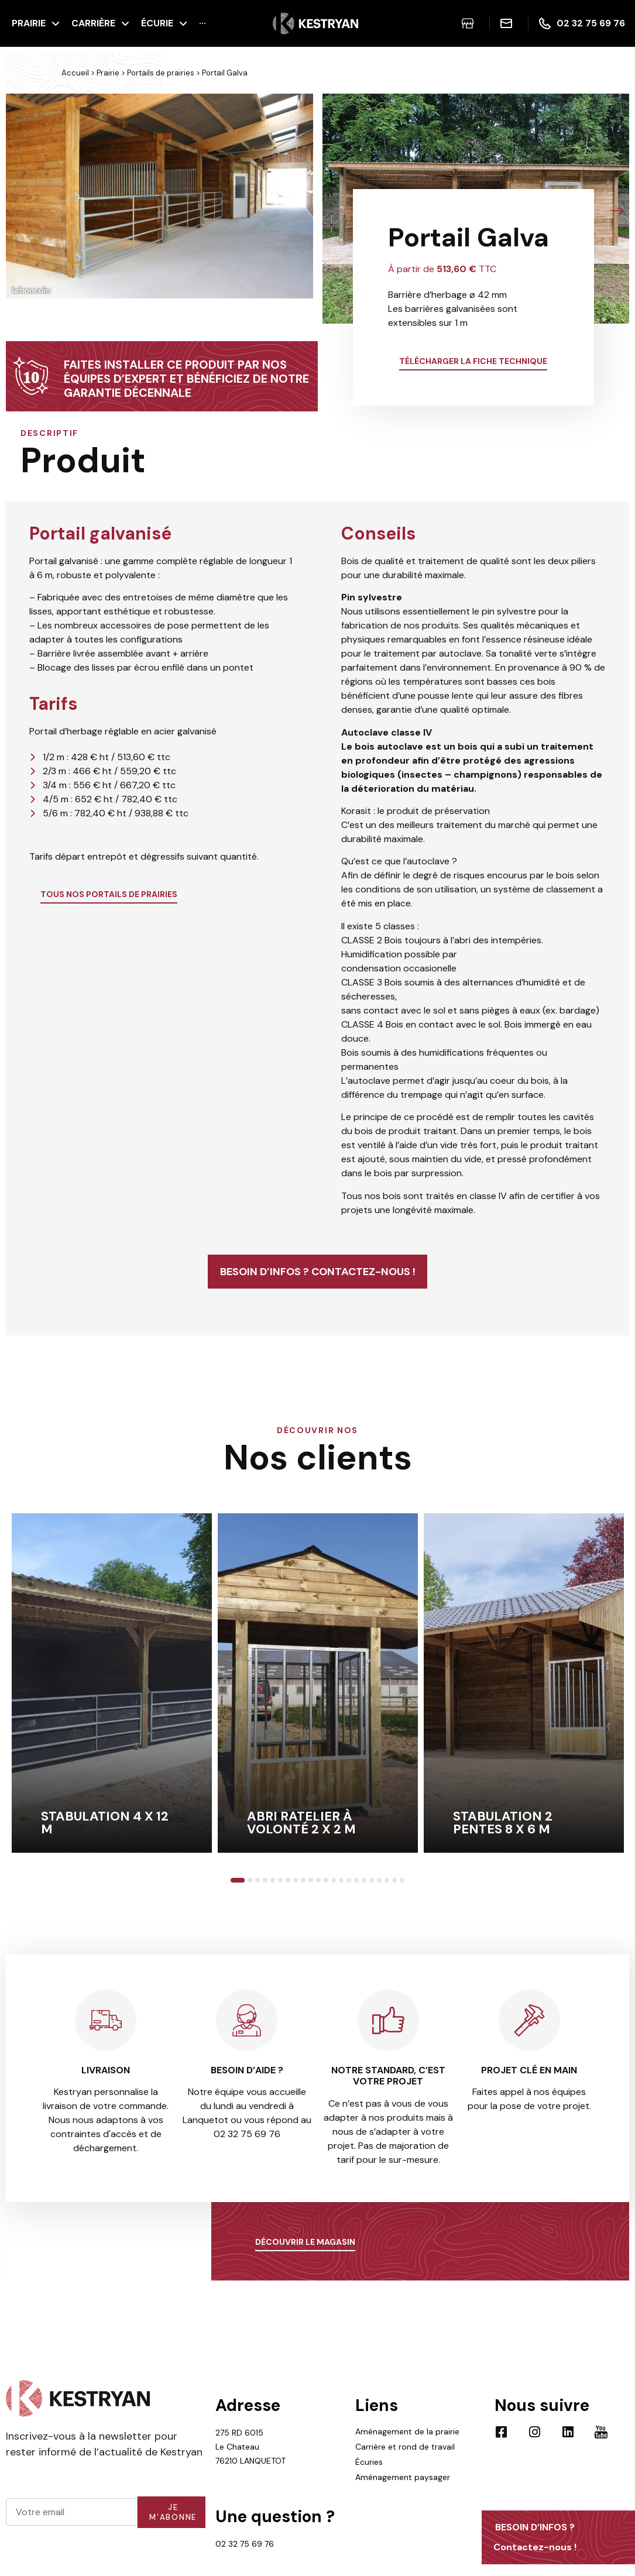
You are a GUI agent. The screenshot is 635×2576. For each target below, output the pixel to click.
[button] (17, 211)
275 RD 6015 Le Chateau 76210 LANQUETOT (250, 2466)
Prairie (108, 73)
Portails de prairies (160, 73)
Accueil (75, 73)
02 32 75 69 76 (244, 2563)
